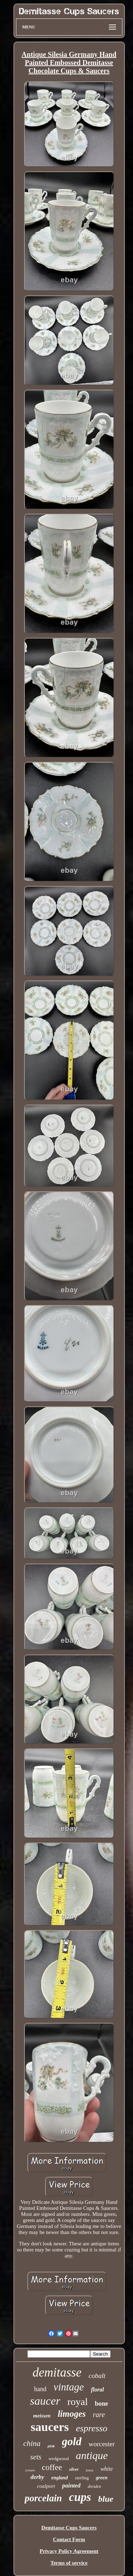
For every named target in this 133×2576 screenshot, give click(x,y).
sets (35, 2457)
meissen (41, 2416)
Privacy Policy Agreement (69, 2551)
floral (97, 2390)
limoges (72, 2414)
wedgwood (59, 2458)
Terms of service (68, 2563)
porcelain (43, 2498)
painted (71, 2485)
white (106, 2469)
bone (101, 2403)
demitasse (57, 2372)
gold (72, 2441)
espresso (91, 2428)
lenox (90, 2470)
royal (77, 2401)
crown (30, 2470)
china (31, 2443)
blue (105, 2498)
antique (92, 2455)
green (101, 2477)
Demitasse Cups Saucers (69, 2527)
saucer (45, 2400)
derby (37, 2477)
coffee (52, 2467)
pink (51, 2446)
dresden (94, 2486)
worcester (102, 2444)
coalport (46, 2486)
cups (80, 2497)
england (59, 2477)
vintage (69, 2387)
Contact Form (69, 2539)
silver (74, 2469)
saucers (50, 2426)
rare (99, 2415)
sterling (82, 2477)
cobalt (97, 2375)
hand (40, 2389)
